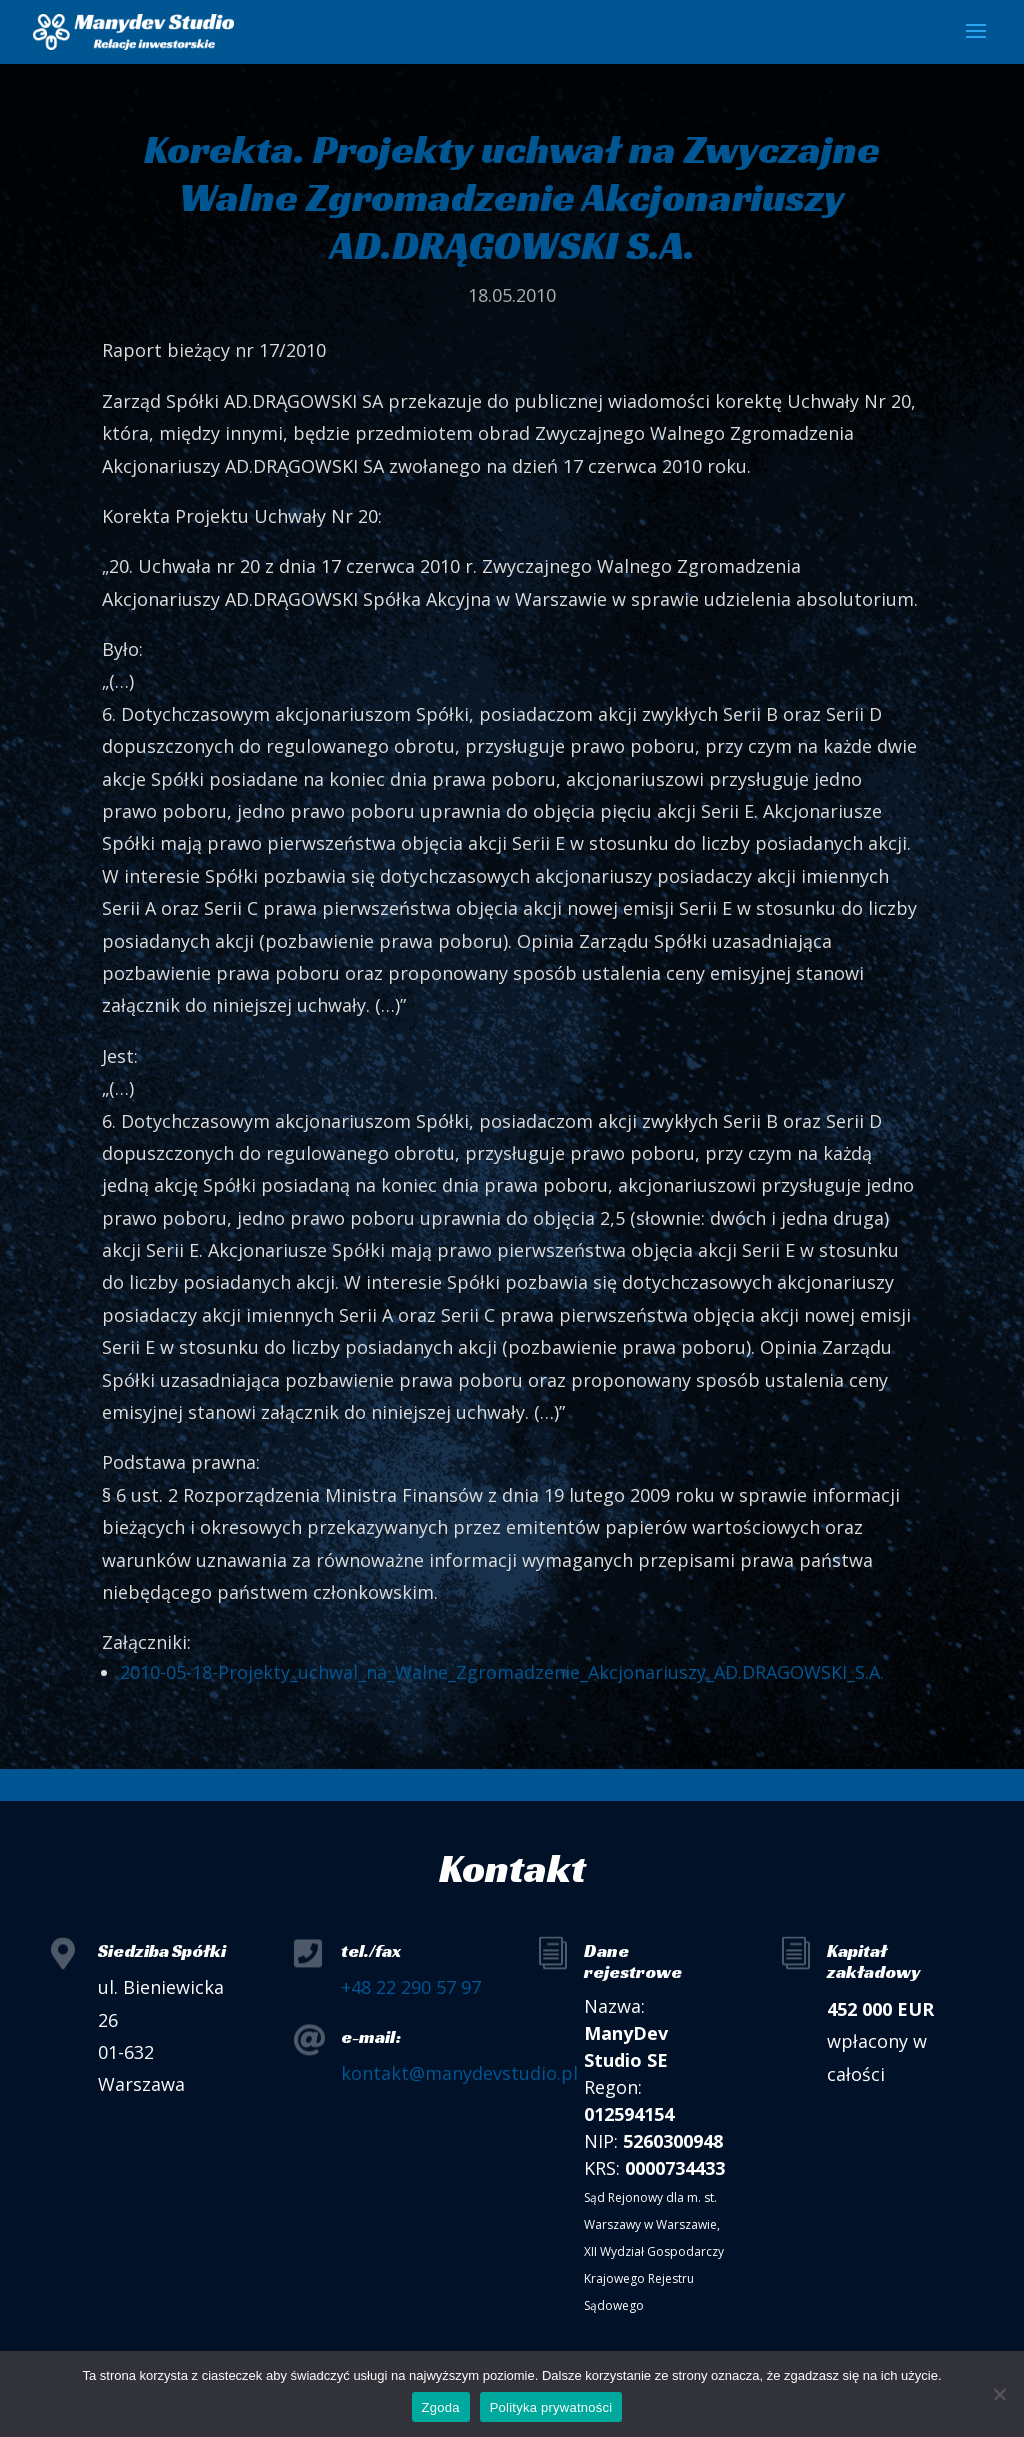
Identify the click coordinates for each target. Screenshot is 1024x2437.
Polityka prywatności (551, 2407)
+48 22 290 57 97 (411, 1987)
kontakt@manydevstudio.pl (459, 2073)
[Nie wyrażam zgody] (999, 2394)
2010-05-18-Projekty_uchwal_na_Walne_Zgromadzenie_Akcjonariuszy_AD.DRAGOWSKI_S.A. (502, 1672)
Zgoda (441, 2407)
